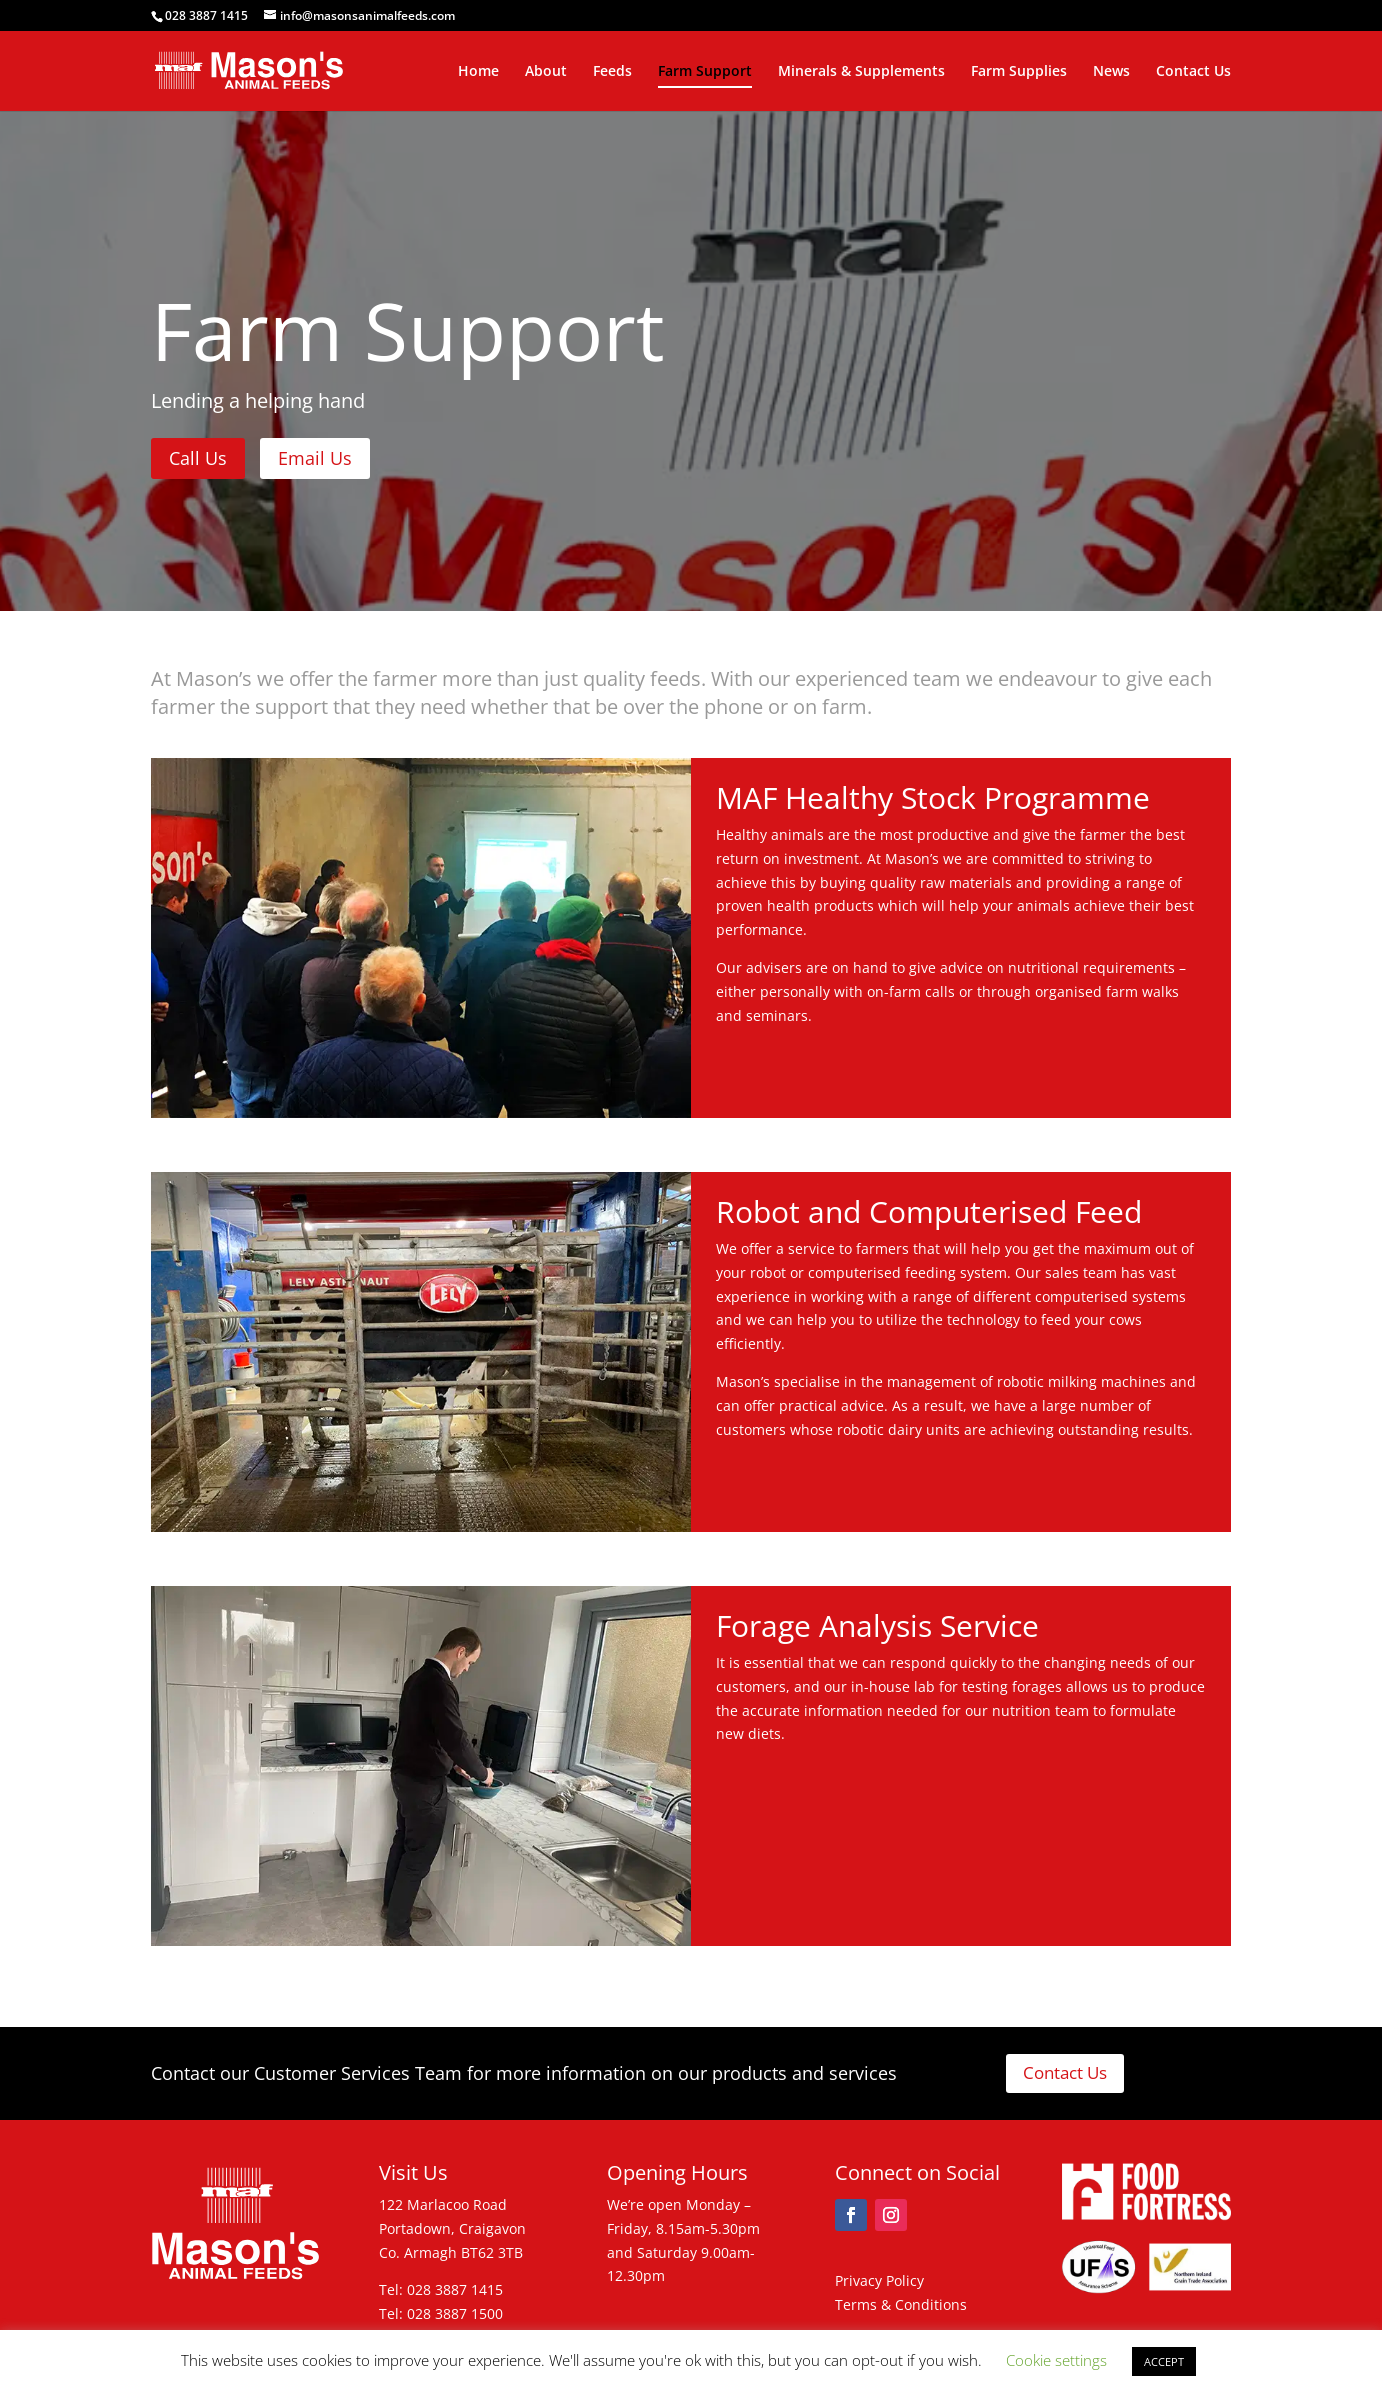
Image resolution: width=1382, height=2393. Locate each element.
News (1111, 72)
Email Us (315, 458)
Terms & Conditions (901, 2304)
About (546, 72)
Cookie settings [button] (1056, 2360)
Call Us (198, 458)
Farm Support (705, 72)
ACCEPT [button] (1164, 2361)
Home (478, 72)
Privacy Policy (879, 2280)
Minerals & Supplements (861, 72)
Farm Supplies (1019, 72)
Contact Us (1193, 72)
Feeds (612, 72)
